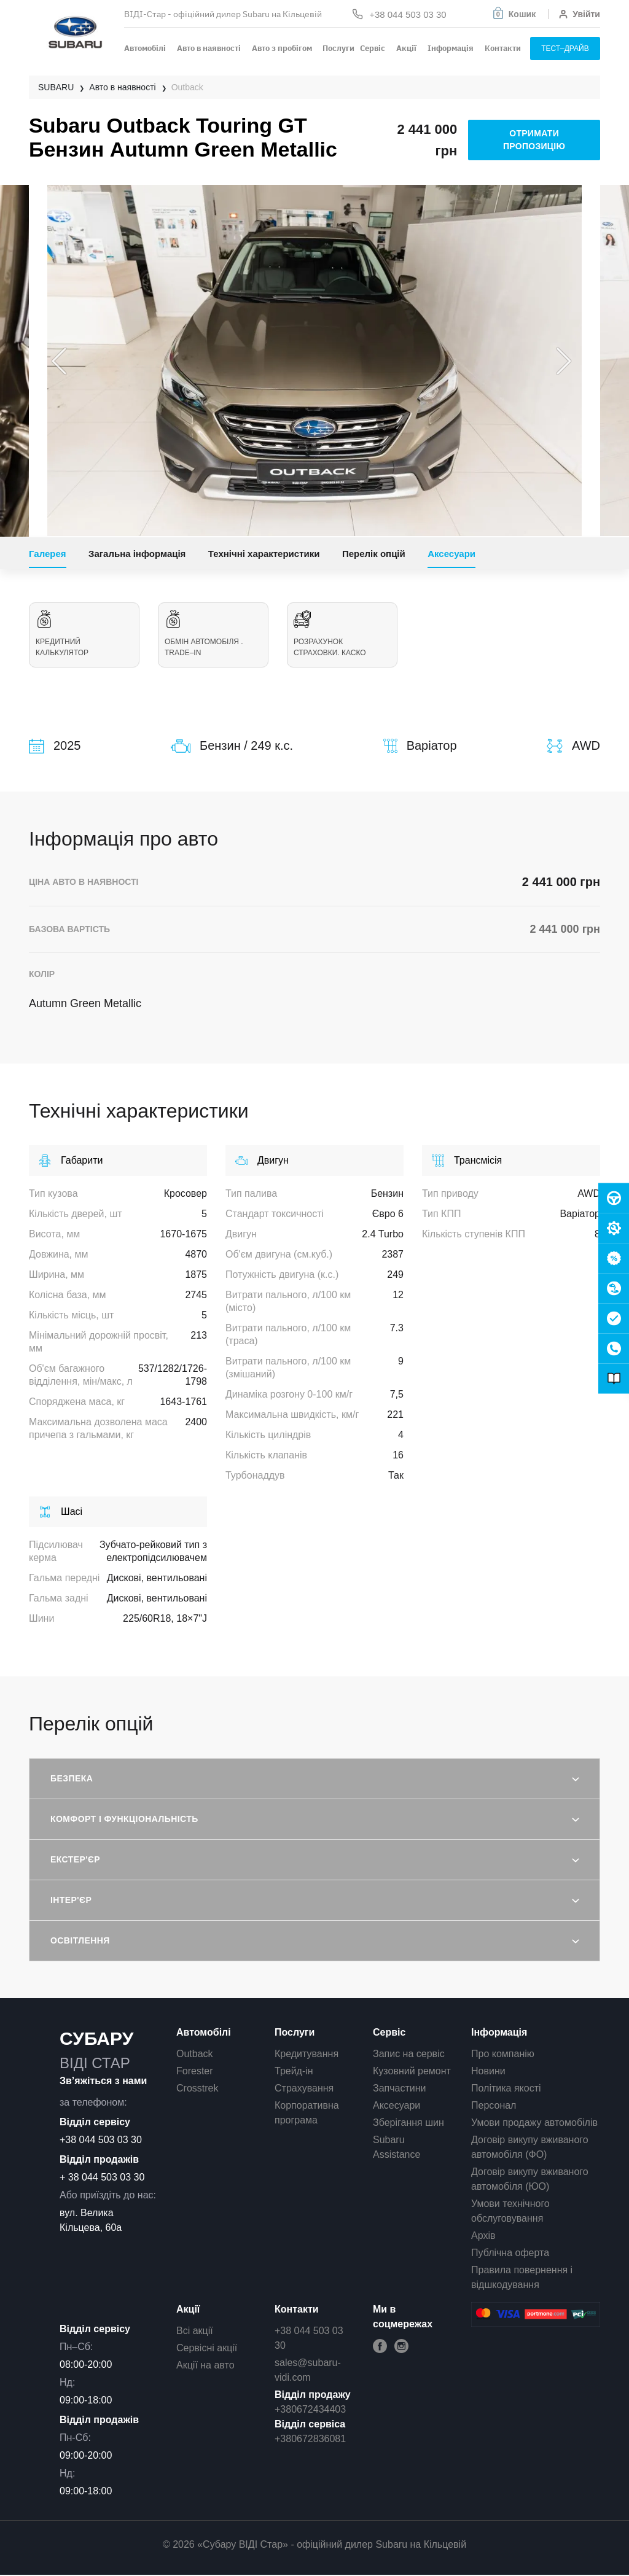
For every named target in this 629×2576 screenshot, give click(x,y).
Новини (488, 2071)
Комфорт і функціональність (124, 1819)
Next (564, 361)
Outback (194, 2054)
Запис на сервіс (409, 2054)
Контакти (503, 48)
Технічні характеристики (264, 553)
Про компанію (502, 2054)
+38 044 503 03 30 (101, 2139)
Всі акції (194, 2330)
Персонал (493, 2105)
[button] (513, 14)
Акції (406, 48)
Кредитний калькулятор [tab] (84, 633)
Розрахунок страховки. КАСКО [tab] (330, 633)
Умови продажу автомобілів (534, 2122)
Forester (194, 2071)
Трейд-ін (294, 2071)
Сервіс (372, 48)
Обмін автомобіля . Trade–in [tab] (204, 633)
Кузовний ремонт (412, 2071)
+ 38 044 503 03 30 (102, 2177)
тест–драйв (565, 48)
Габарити (71, 1160)
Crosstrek (197, 2088)
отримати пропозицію (534, 139)
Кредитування (306, 2054)
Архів (483, 2235)
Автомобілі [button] (145, 48)
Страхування (304, 2088)
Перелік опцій (373, 553)
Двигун (262, 1160)
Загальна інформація (137, 553)
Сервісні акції (206, 2348)
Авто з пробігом (282, 48)
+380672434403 (310, 2409)
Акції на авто (205, 2365)
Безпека (71, 1778)
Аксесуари (451, 553)
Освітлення (80, 1940)
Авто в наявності (209, 48)
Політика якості (506, 2088)
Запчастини (399, 2088)
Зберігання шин (408, 2122)
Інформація (451, 48)
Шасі (60, 1512)
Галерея (47, 553)
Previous (59, 361)
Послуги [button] (338, 48)
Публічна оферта (510, 2252)
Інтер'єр (71, 1900)
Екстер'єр (75, 1859)
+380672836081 (310, 2439)
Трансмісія (467, 1160)
